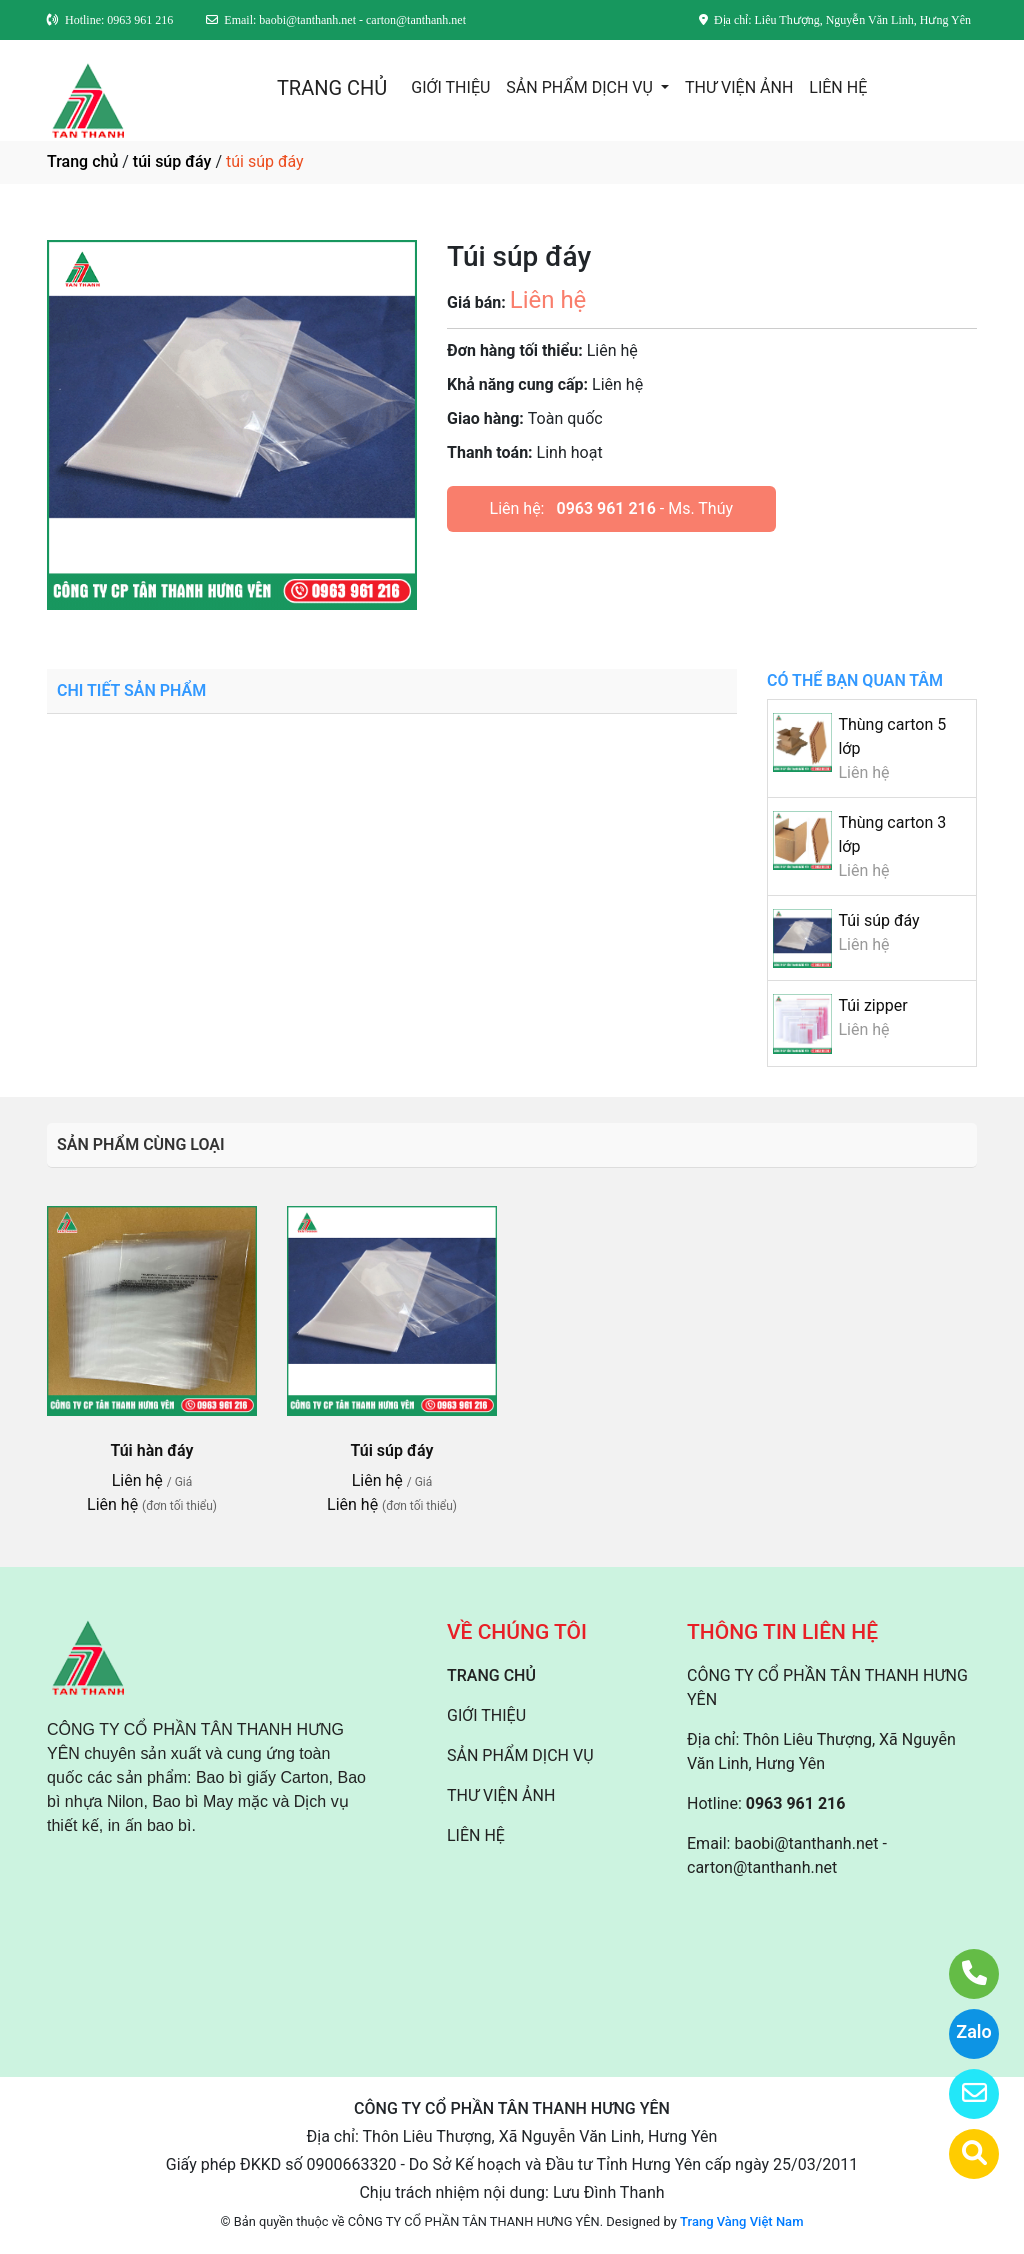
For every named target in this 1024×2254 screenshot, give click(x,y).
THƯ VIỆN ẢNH (739, 87)
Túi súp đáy (878, 920)
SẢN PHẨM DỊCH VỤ (581, 87)
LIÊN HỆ (838, 87)
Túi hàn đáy (151, 1450)
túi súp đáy (172, 161)
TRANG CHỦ (332, 88)
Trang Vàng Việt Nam (741, 2221)
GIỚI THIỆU (450, 87)
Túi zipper (872, 1005)
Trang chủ (82, 161)
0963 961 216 (605, 508)
